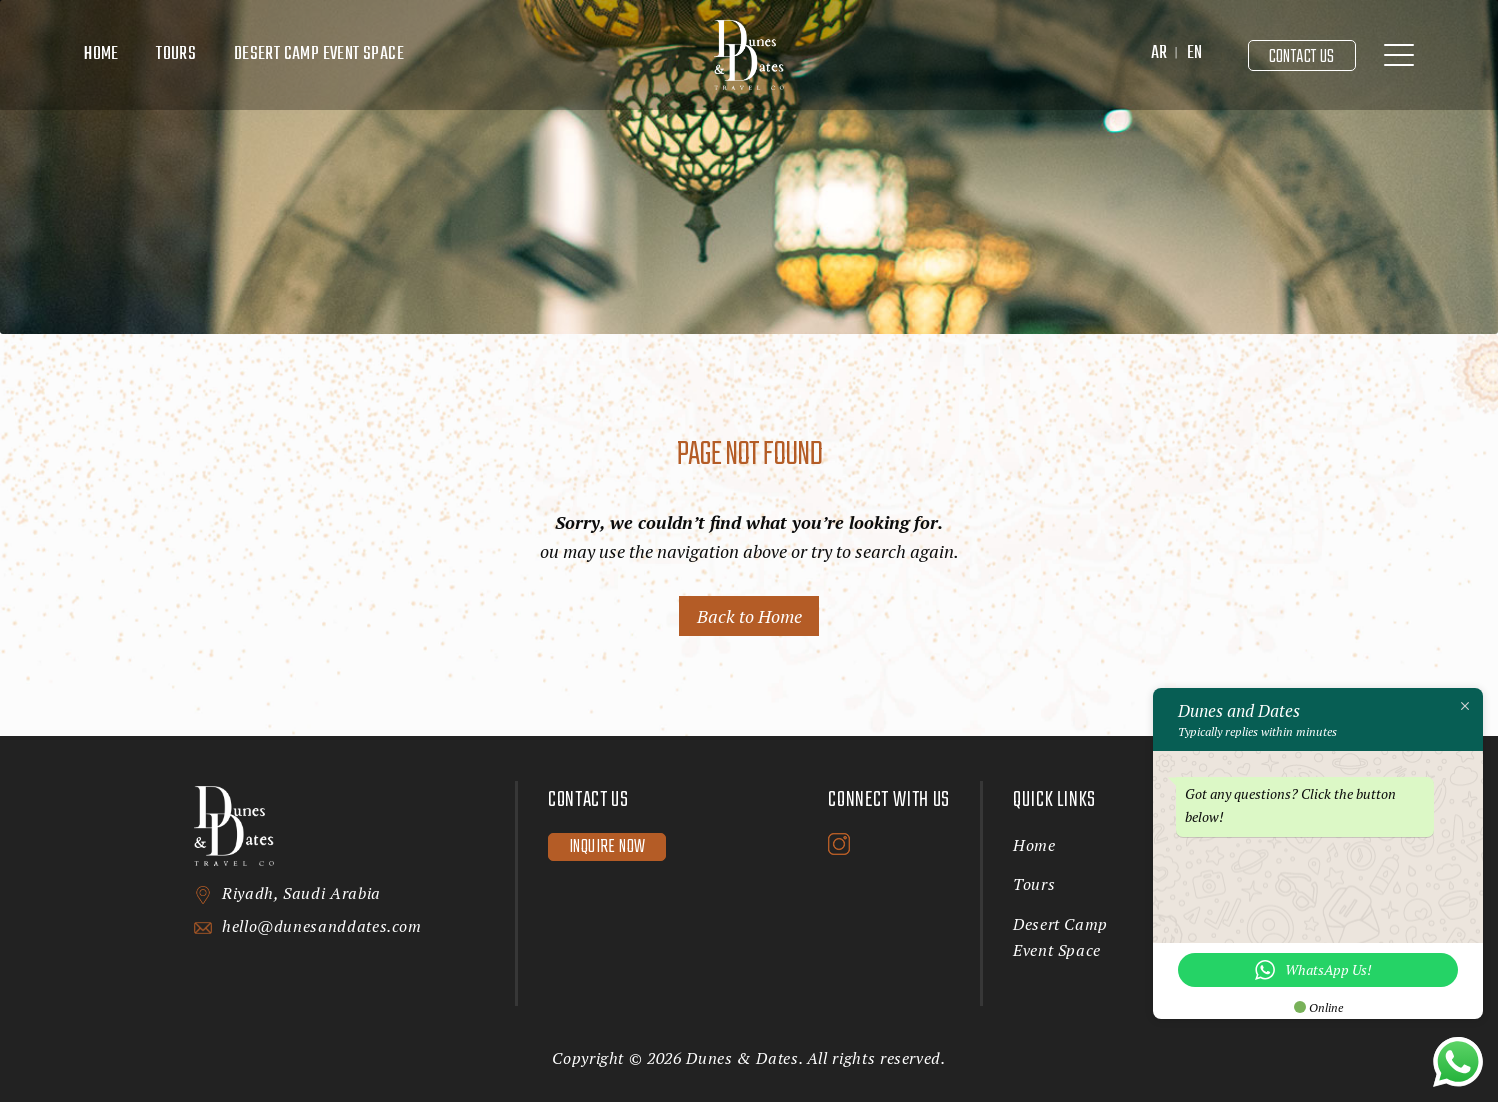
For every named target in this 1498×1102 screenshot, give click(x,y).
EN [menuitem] (1194, 53)
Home (101, 54)
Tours (176, 54)
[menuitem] (1159, 55)
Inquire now (607, 847)
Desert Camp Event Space (319, 54)
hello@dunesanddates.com (322, 926)
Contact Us (1302, 57)
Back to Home (749, 616)
